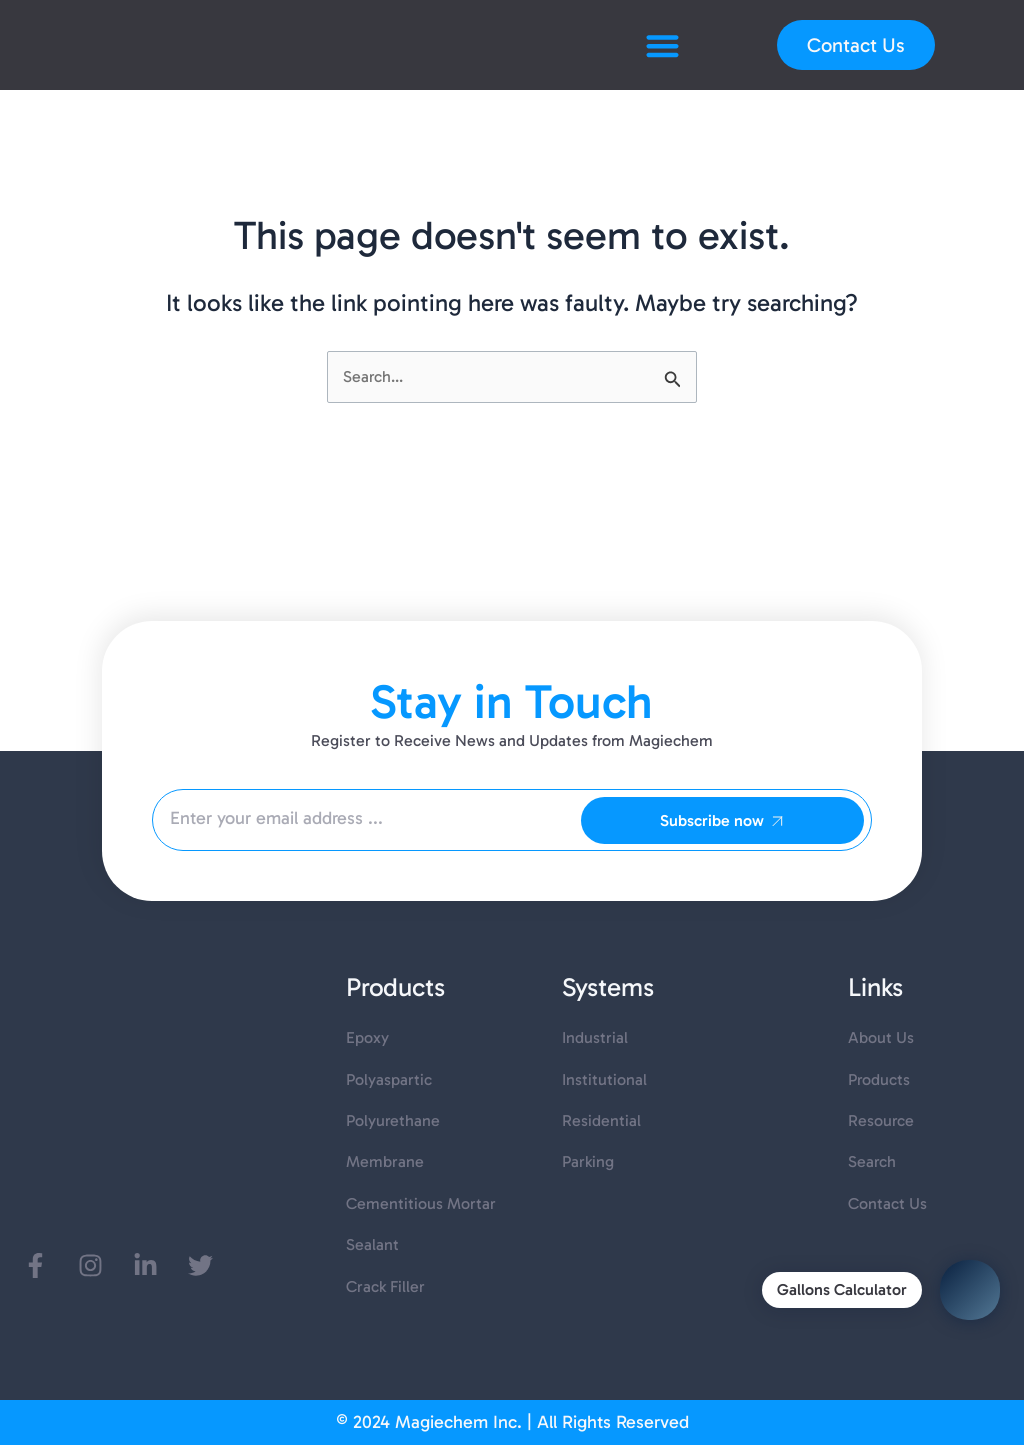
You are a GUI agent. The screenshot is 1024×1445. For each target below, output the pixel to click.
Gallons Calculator (842, 1289)
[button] (662, 45)
